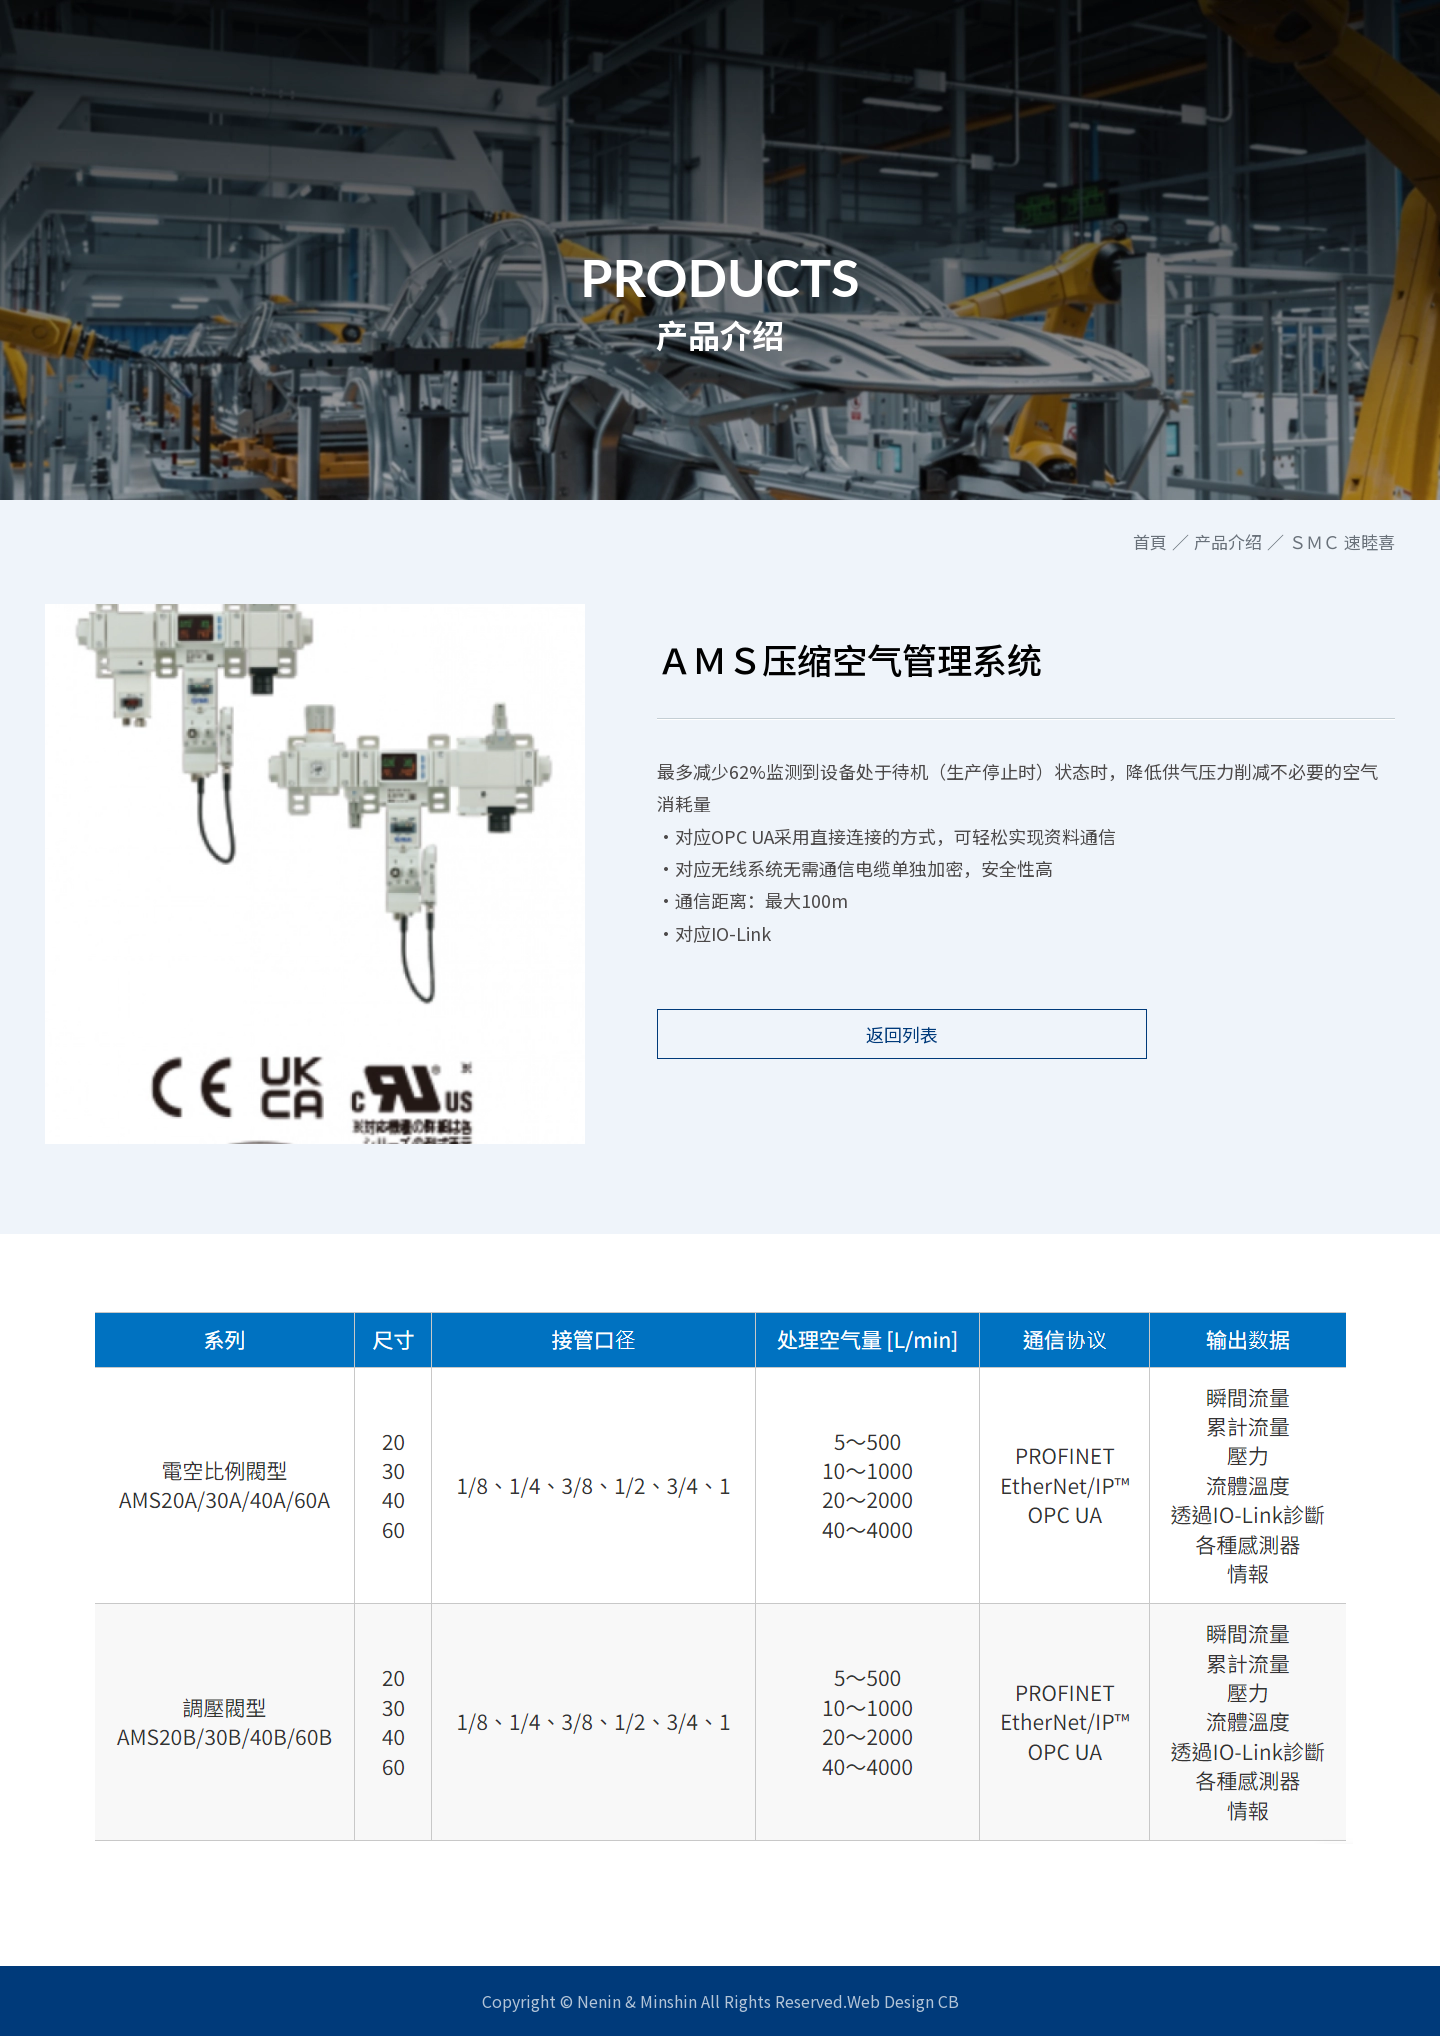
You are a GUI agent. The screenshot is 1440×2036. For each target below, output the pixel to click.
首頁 (1150, 542)
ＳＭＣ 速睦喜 (1342, 542)
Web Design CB (903, 2001)
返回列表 (835, 1034)
